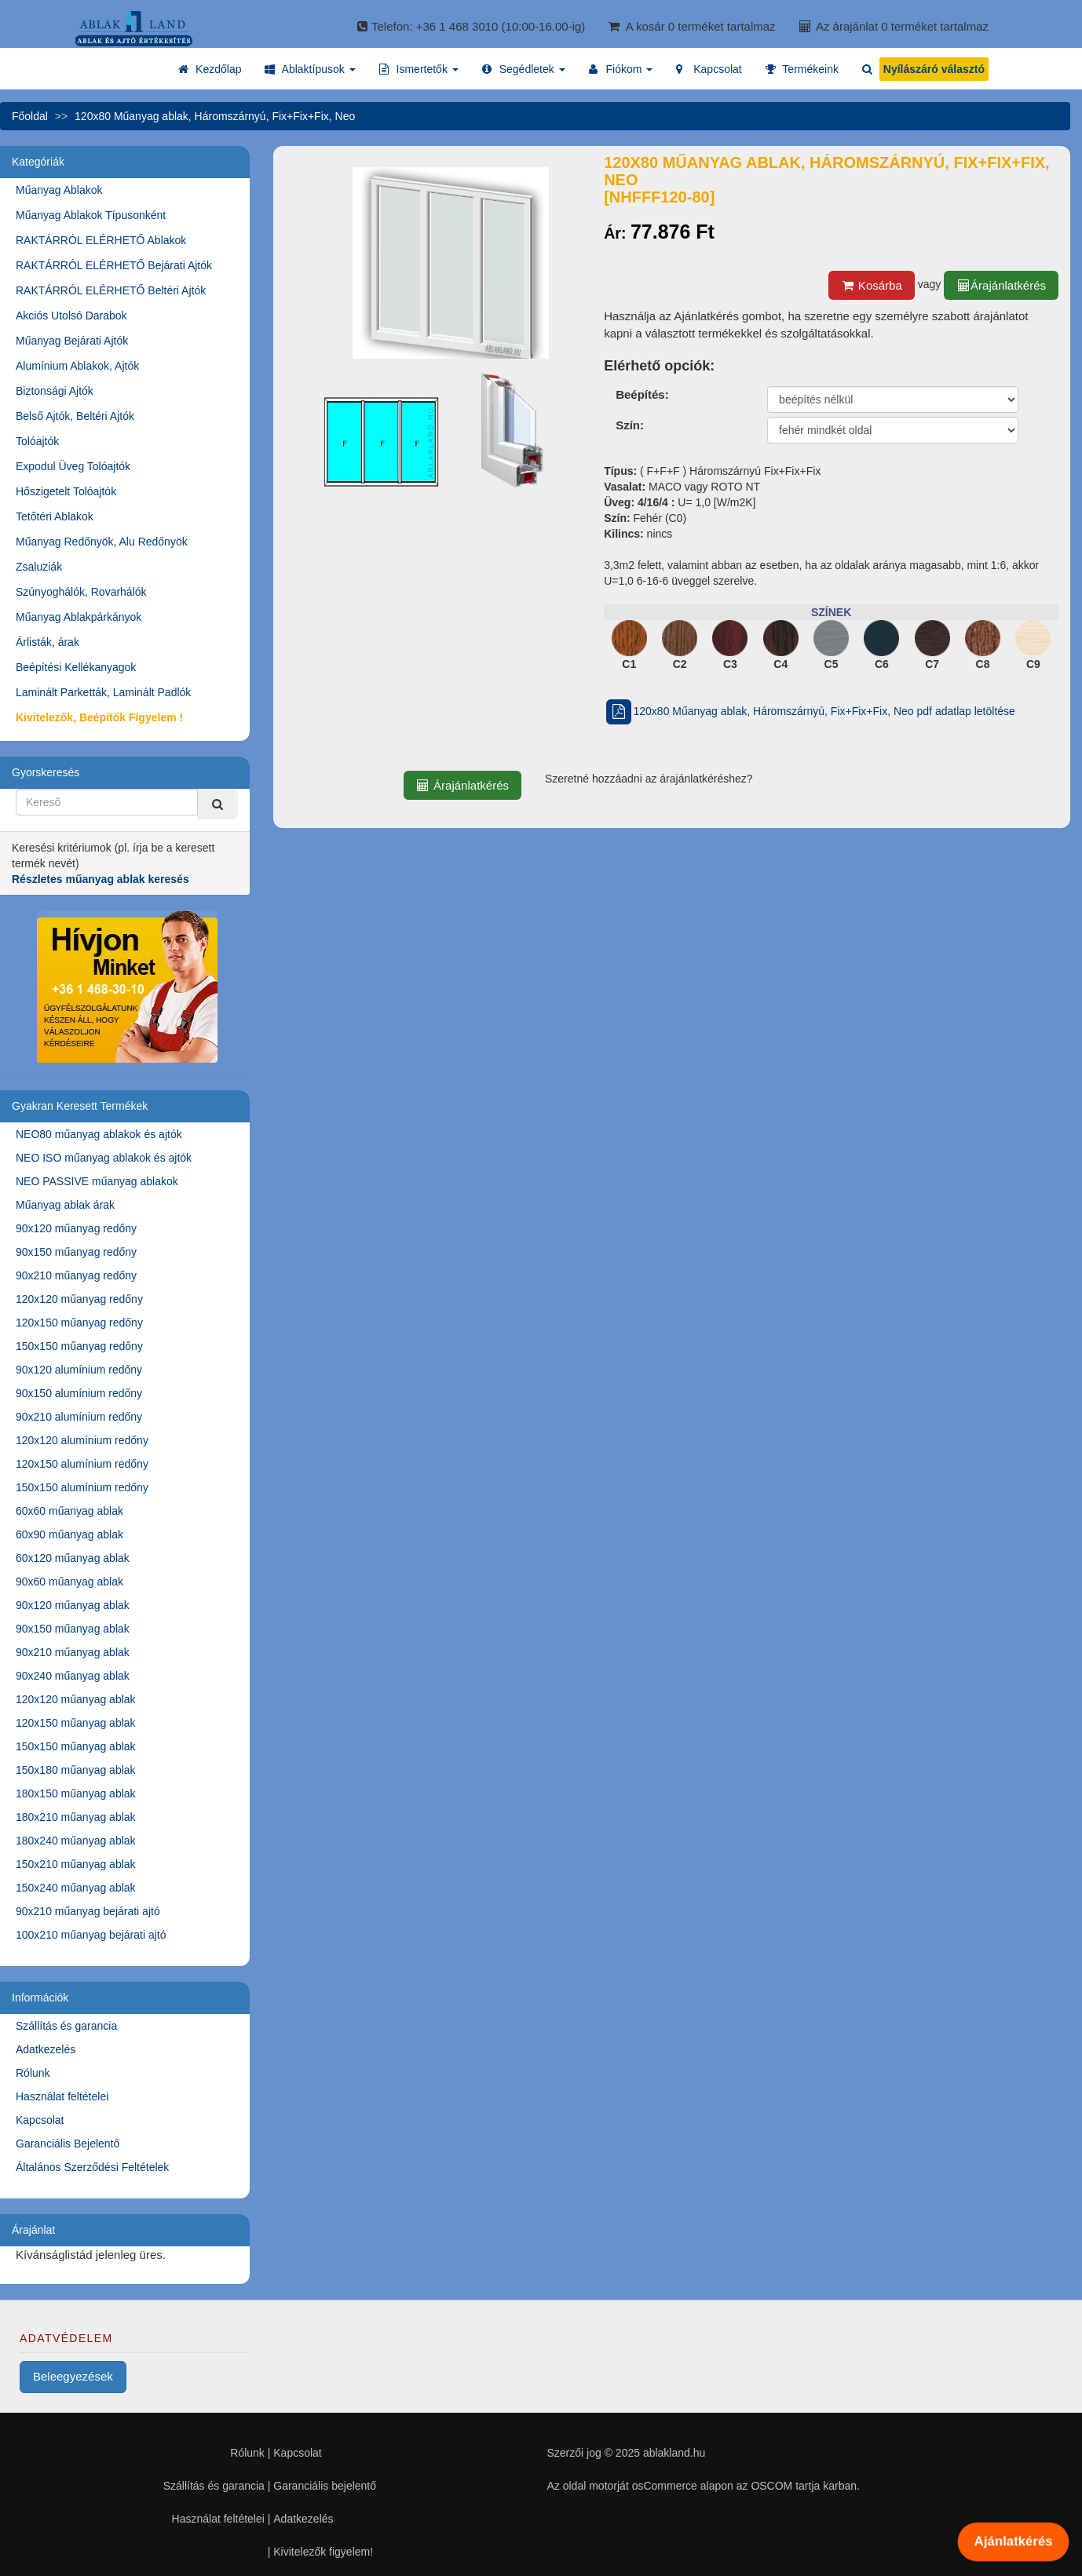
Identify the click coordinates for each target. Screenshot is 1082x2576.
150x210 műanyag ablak (76, 1864)
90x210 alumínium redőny (79, 1416)
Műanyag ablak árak (65, 1205)
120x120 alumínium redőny (82, 1440)
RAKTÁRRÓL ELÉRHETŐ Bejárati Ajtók (114, 265)
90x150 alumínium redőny (79, 1393)
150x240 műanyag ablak (76, 1887)
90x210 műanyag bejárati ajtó (88, 1911)
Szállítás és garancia (66, 2026)
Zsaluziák (39, 566)
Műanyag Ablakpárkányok (78, 617)
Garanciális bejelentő (324, 2485)
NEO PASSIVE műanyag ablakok (97, 1181)
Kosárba (871, 285)
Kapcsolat (40, 2120)
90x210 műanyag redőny (76, 1275)
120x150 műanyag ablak (76, 1723)
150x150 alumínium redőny (82, 1487)
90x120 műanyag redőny (76, 1228)
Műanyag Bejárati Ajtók (72, 340)
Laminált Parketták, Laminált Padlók (103, 692)
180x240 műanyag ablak (76, 1840)
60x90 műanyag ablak (69, 1534)
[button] (310, 69)
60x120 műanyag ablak (73, 1558)
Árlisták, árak (47, 642)
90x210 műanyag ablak (73, 1652)
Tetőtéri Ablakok (54, 516)
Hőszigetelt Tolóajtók (66, 491)
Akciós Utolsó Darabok (71, 315)
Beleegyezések (73, 2376)
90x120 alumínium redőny (79, 1369)
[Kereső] (217, 804)
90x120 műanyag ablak (73, 1605)
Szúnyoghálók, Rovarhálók (81, 592)
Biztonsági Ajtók (54, 391)
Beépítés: (642, 394)
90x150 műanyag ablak (73, 1628)
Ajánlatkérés (1013, 2541)
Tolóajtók (37, 441)
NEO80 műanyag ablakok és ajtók (99, 1134)
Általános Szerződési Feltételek (92, 2167)
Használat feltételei (62, 2096)
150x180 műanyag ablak (76, 1770)
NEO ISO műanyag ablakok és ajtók (104, 1157)
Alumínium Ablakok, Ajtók (77, 365)
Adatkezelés (45, 2049)
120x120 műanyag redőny (79, 1299)
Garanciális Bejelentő (67, 2143)
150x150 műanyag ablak (76, 1746)
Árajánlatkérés (1001, 285)
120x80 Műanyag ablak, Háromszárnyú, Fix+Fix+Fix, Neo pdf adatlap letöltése (809, 711)
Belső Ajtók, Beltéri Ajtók (75, 416)
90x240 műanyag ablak (73, 1675)
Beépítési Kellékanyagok (76, 667)
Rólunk (33, 2073)
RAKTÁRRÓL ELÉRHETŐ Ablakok (101, 240)
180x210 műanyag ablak (76, 1817)
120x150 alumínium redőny (82, 1464)
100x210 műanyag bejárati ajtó (91, 1934)
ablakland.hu (674, 2452)
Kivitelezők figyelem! (323, 2551)
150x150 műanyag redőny (79, 1346)
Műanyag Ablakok (59, 190)
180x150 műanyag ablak (76, 1793)
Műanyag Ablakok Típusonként (91, 215)
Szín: (630, 425)
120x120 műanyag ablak (76, 1699)
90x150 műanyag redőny (76, 1252)
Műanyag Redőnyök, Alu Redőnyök (102, 541)
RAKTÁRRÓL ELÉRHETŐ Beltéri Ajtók (111, 290)
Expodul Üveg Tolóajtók (73, 466)
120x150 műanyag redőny (79, 1322)
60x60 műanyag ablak (69, 1511)
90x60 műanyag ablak (69, 1581)
